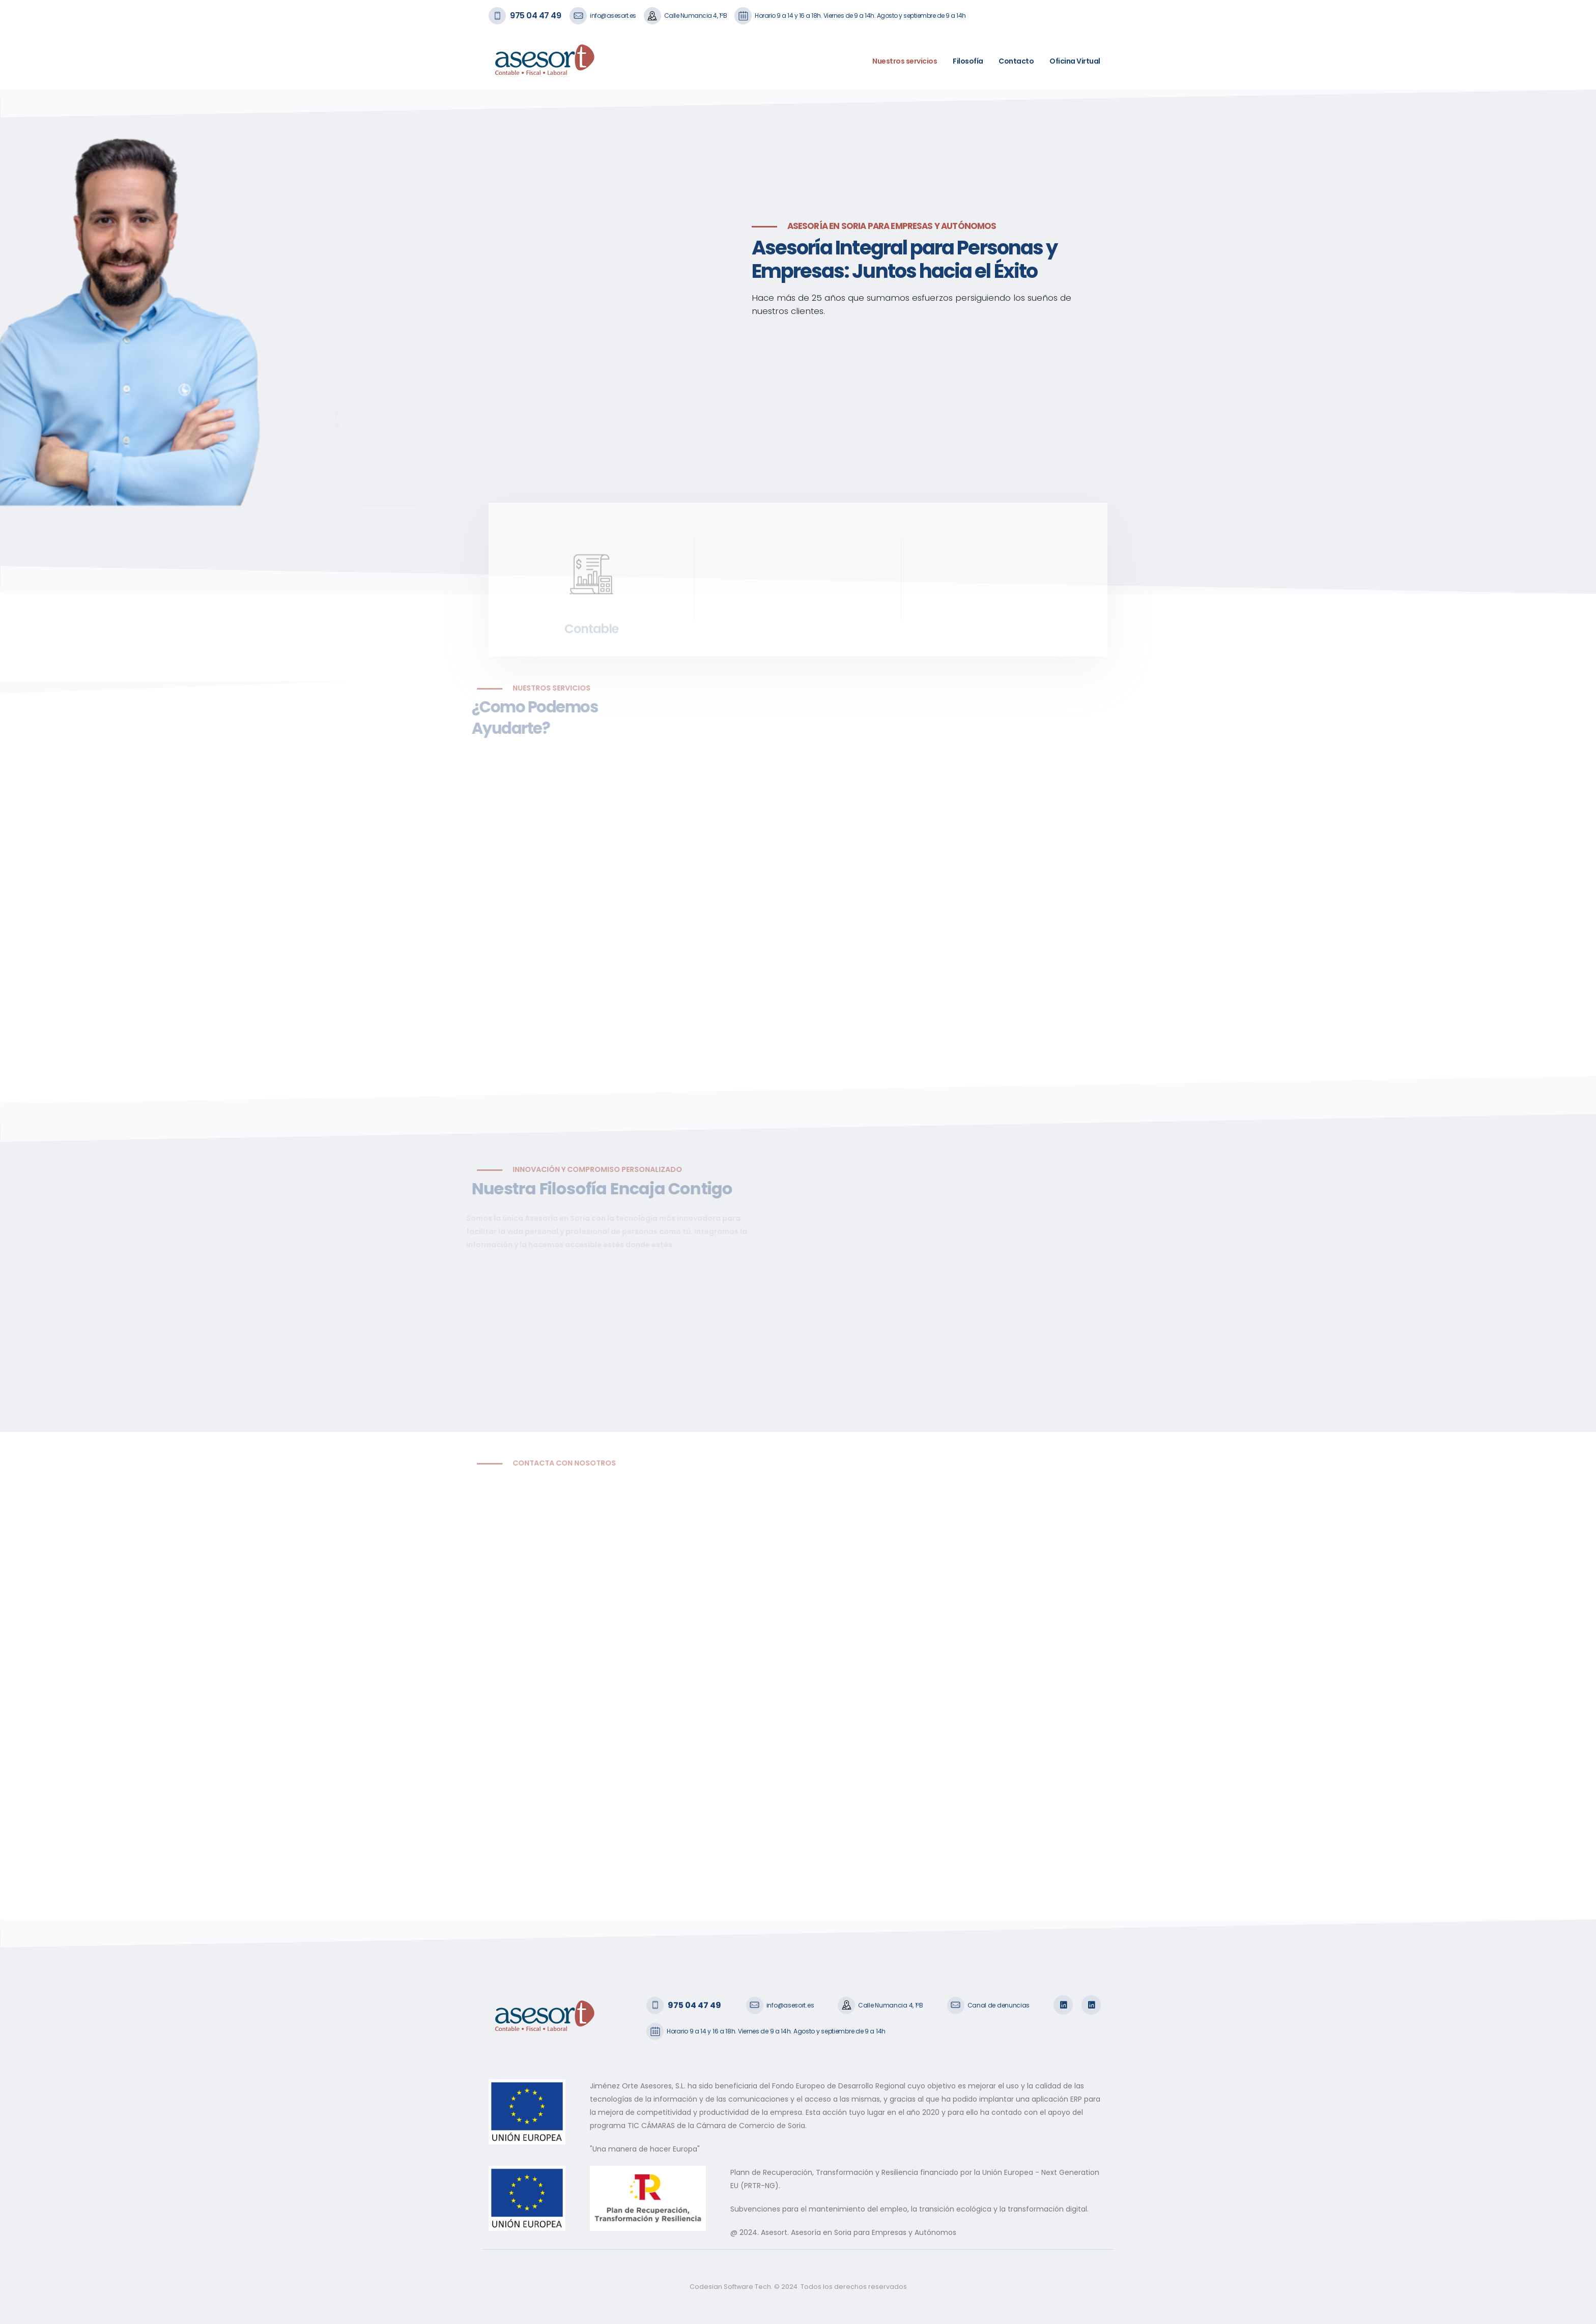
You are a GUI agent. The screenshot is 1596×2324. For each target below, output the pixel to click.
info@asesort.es (613, 15)
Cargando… (640, 1681)
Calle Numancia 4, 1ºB (695, 15)
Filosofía (968, 61)
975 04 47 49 (535, 15)
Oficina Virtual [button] (1074, 61)
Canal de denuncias (998, 2005)
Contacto (1016, 61)
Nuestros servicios (904, 61)
